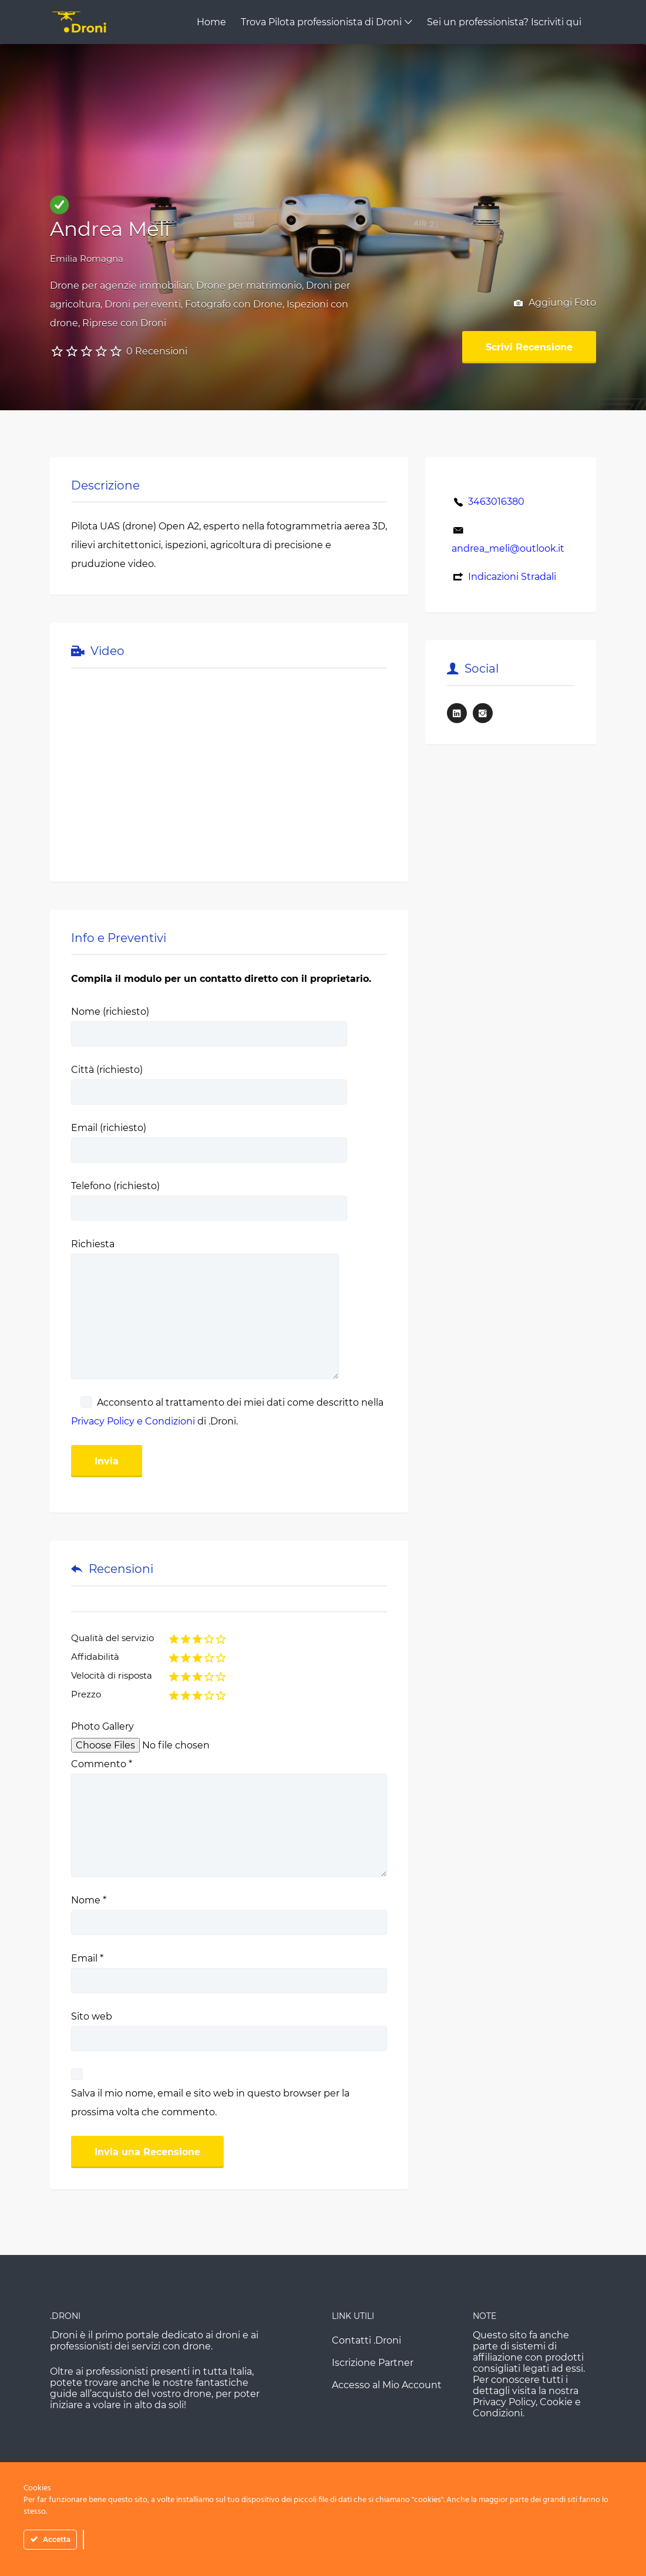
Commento (101, 1764)
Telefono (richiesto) (209, 1197)
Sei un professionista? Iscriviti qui (504, 22)
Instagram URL (483, 713)
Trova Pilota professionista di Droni (321, 22)
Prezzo (86, 1694)
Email (87, 1958)
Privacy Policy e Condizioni (133, 1421)
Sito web (91, 2016)
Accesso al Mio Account (387, 2385)
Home (211, 22)
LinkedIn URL (457, 713)
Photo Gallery (102, 1726)
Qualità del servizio (112, 1637)
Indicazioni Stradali (512, 576)
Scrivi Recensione (529, 347)
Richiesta (205, 1253)
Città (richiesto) (209, 1081)
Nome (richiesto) (209, 1022)
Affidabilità (95, 1656)
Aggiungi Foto (555, 303)
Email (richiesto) (209, 1139)
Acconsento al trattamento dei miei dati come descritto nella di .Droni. (227, 1412)
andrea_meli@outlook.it (508, 548)
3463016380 (496, 501)
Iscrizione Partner (372, 2362)
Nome (88, 1900)
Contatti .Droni (366, 2340)
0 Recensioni (156, 351)
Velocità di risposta (111, 1675)
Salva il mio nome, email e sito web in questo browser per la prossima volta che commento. (210, 2103)
